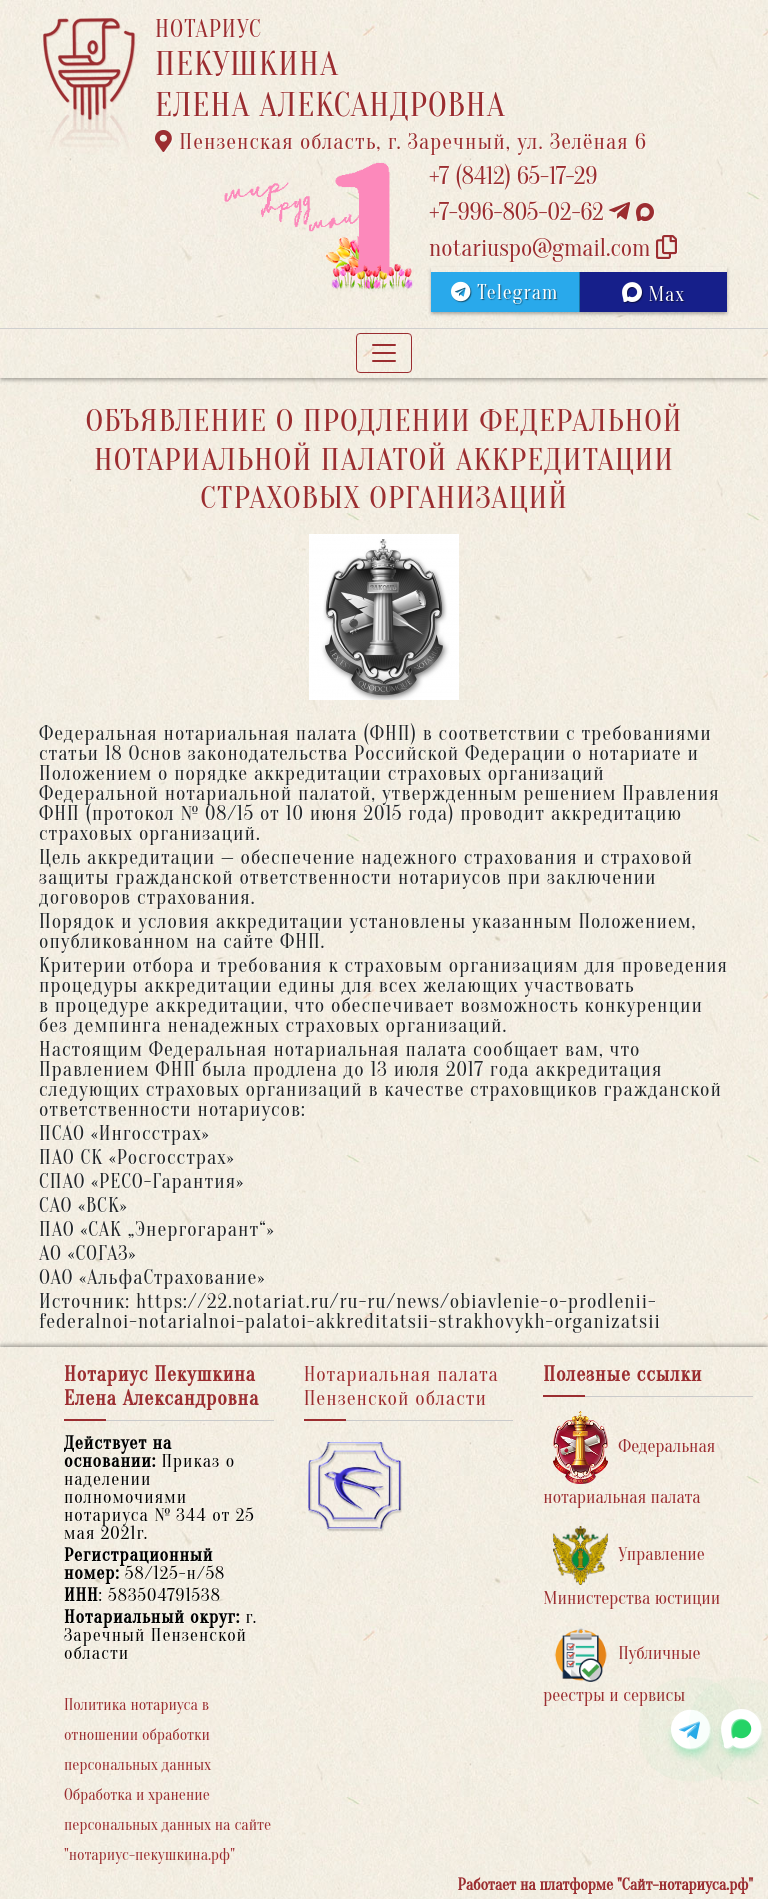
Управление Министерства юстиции (631, 1567)
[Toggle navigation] (384, 353)
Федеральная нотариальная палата (629, 1459)
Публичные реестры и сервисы (621, 1666)
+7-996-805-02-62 (541, 212)
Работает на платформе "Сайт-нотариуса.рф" (605, 1885)
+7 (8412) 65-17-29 (513, 176)
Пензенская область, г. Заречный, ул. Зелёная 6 (401, 142)
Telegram (504, 292)
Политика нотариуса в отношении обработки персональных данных (137, 1735)
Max (653, 294)
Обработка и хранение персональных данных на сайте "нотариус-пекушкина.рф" (167, 1825)
